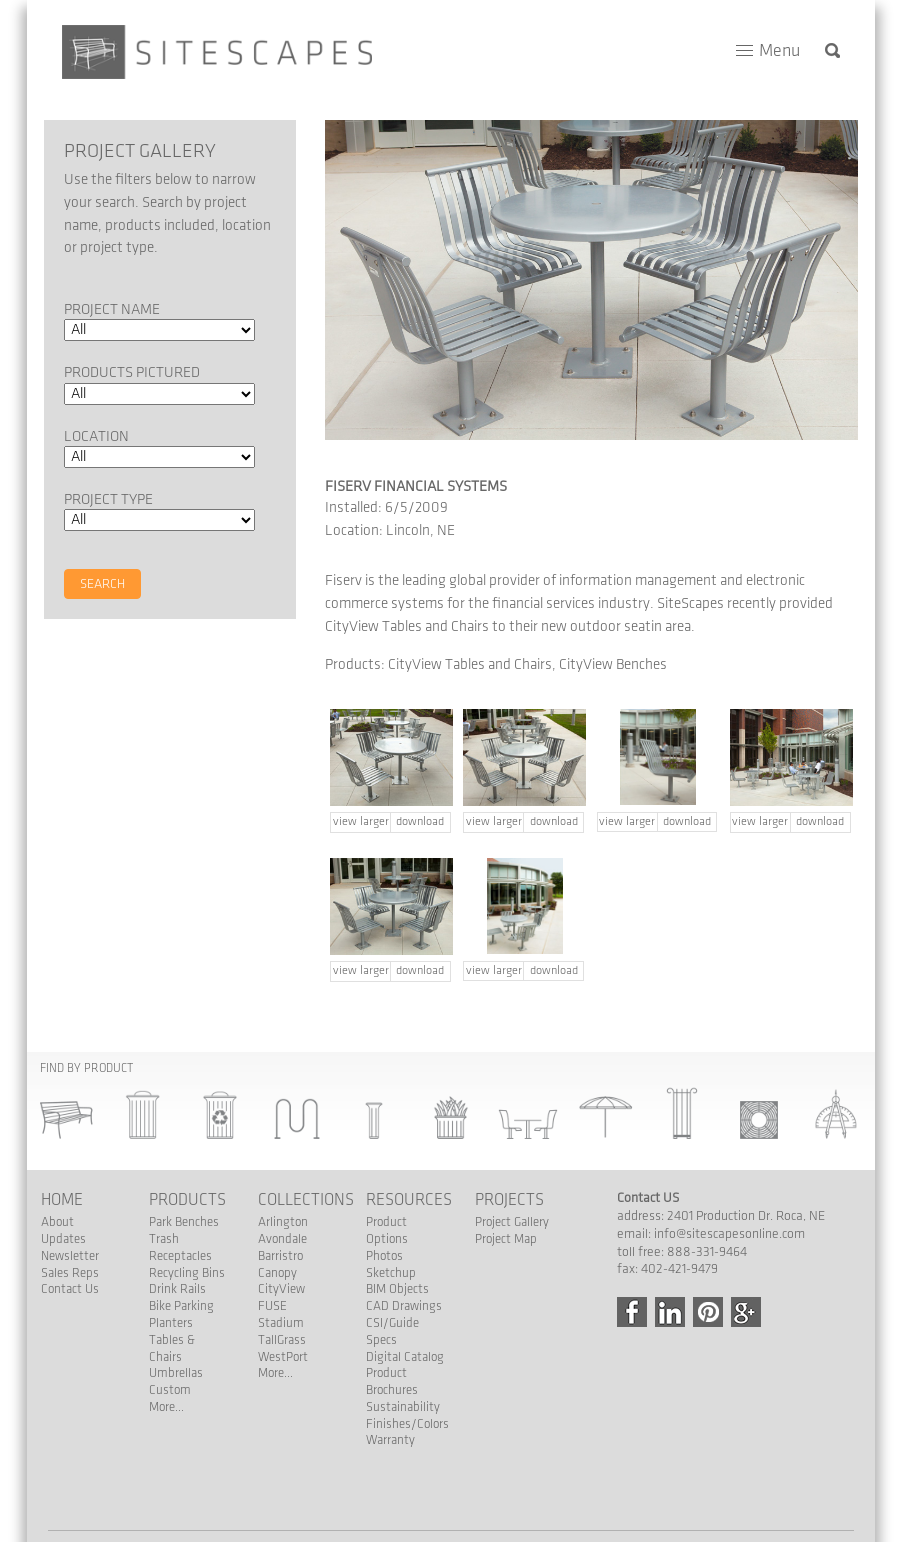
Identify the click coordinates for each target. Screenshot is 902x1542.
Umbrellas (176, 1373)
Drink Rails (177, 1289)
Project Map (506, 1239)
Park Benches (184, 1222)
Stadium (281, 1323)
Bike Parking (181, 1306)
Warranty (390, 1440)
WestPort (283, 1357)
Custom (170, 1390)
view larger (361, 821)
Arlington (283, 1222)
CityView (281, 1289)
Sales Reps (70, 1273)
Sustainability (403, 1407)
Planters (171, 1323)
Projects (509, 1200)
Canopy (277, 1273)
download (420, 821)
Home (62, 1200)
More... (166, 1407)
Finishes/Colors (407, 1424)
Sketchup (391, 1273)
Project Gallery (512, 1222)
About (57, 1222)
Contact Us (70, 1289)
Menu (779, 50)
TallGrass (282, 1340)
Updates (63, 1239)
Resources (409, 1200)
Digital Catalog (405, 1357)
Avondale (282, 1239)
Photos (384, 1256)
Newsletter (70, 1256)
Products (187, 1200)
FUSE (272, 1306)
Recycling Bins (187, 1273)
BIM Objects (397, 1289)
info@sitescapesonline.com (729, 1234)
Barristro (280, 1256)
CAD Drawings (404, 1306)
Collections (306, 1200)
